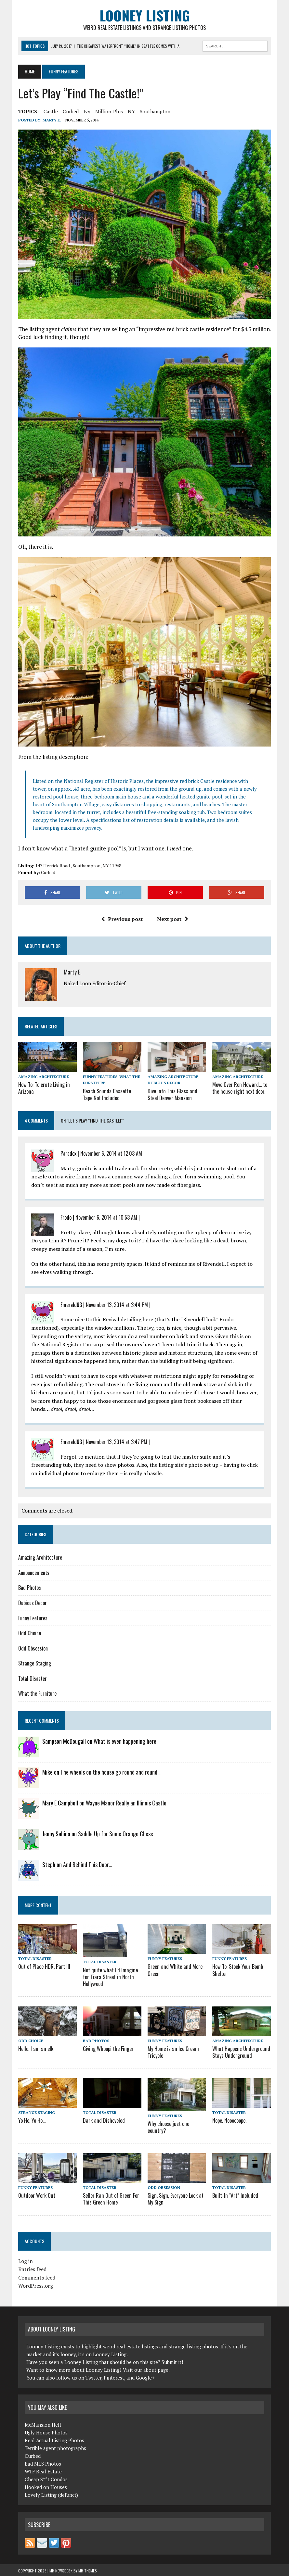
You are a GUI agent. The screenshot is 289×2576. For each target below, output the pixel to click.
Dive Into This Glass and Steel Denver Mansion (172, 1094)
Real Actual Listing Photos (54, 2439)
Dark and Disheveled (103, 2120)
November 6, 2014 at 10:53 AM (106, 1217)
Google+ (145, 2376)
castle (51, 111)
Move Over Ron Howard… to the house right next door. (239, 1088)
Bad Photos (29, 1587)
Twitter (93, 2376)
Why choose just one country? (168, 2126)
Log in (25, 2259)
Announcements (33, 1572)
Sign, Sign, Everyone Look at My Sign (175, 2198)
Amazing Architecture (43, 1076)
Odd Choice (29, 1633)
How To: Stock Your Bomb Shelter (237, 1970)
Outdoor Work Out (36, 2195)
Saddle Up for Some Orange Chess (115, 1833)
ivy (87, 111)
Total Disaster (32, 1678)
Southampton (155, 111)
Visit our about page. (146, 2369)
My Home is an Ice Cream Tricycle (173, 2051)
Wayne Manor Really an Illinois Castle (126, 1803)
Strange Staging (34, 1663)
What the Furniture (37, 1693)
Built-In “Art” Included (234, 2195)
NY (131, 111)
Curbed (71, 111)
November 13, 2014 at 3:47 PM (116, 1441)
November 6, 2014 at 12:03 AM (111, 1153)
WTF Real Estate (43, 2470)
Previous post (122, 919)
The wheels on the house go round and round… (110, 1772)
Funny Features (100, 1076)
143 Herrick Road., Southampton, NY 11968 (78, 866)
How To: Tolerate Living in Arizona (43, 1088)
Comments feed (36, 2276)
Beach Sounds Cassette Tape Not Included (111, 1094)
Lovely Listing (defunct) (51, 2493)
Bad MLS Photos (43, 2462)
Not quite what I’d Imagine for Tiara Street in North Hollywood (109, 1976)
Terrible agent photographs (55, 2447)
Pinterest (114, 2376)
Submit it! (172, 2361)
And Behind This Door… (87, 1864)
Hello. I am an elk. (35, 2048)
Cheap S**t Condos (46, 2478)
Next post (172, 919)
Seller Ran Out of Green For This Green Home (110, 2198)
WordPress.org (35, 2284)
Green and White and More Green (174, 1970)
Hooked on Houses (46, 2485)
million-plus (109, 111)
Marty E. (52, 120)
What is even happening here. (126, 1741)
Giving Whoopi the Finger (108, 2048)
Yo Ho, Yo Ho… (32, 2120)
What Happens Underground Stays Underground (240, 2051)
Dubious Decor (164, 1082)
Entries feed (32, 2268)
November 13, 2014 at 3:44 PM (117, 1304)
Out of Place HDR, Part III (43, 1966)
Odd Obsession (33, 1648)
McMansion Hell (43, 2423)
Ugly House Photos (46, 2431)
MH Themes (87, 2569)
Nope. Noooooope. (229, 2120)
